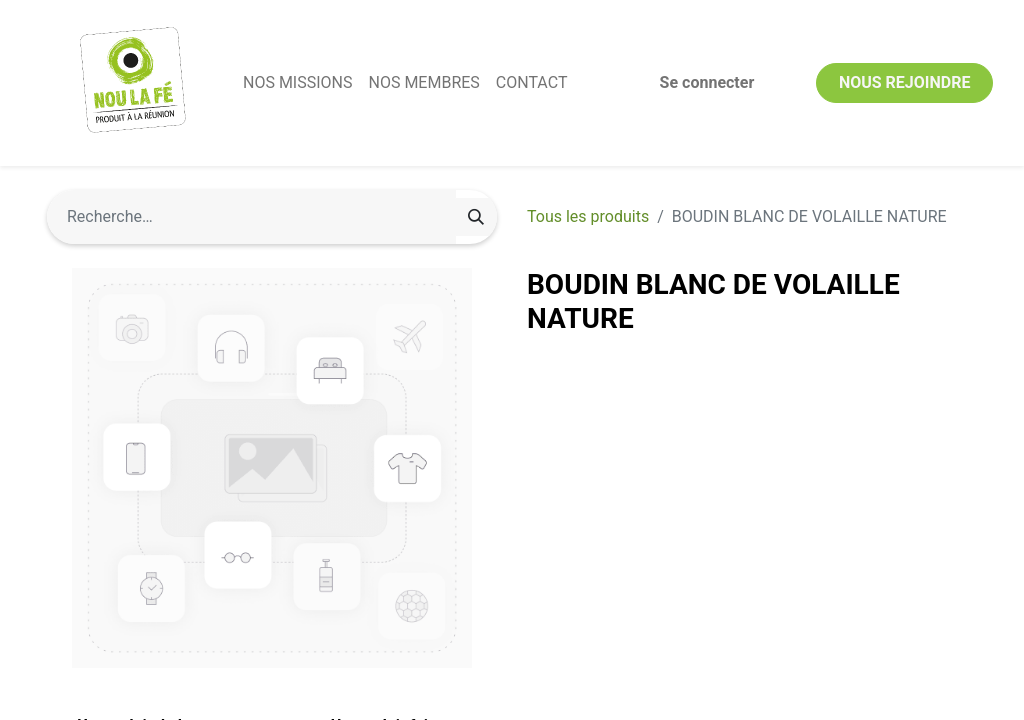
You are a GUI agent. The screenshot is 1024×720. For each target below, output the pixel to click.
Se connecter (707, 82)
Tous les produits (588, 216)
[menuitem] (297, 83)
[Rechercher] (476, 217)
